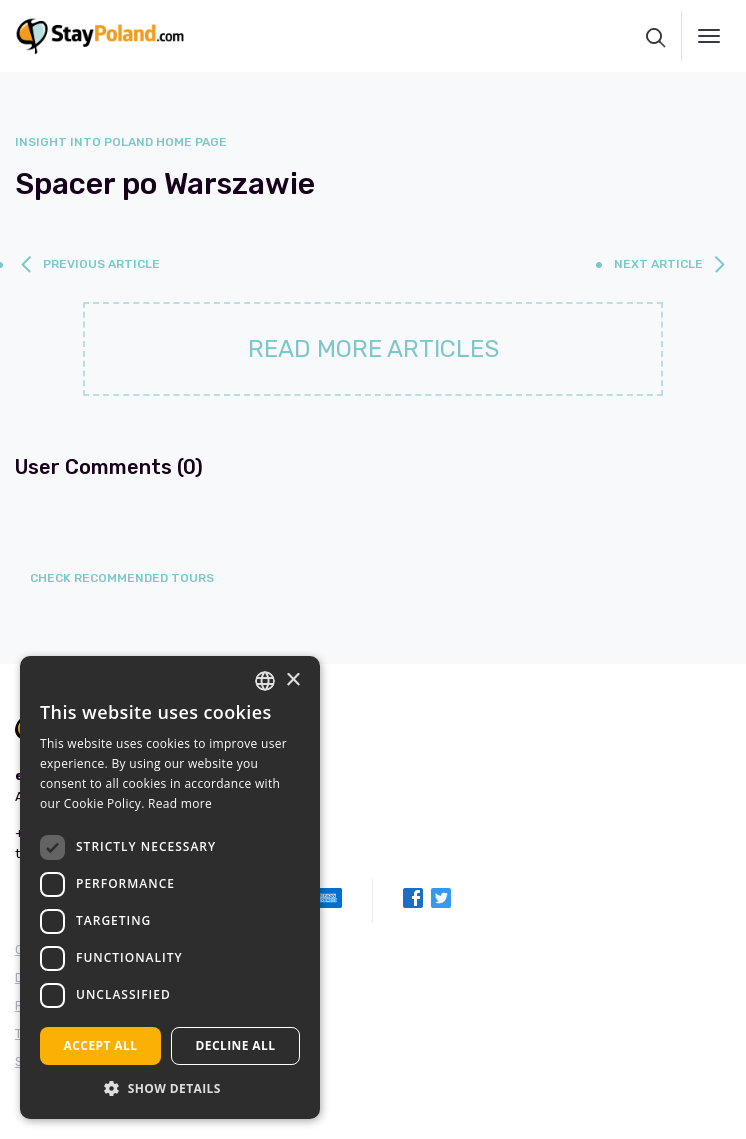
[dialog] (170, 887)
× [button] (292, 680)
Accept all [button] (101, 1045)
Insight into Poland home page (121, 142)
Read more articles (373, 349)
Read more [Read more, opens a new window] (180, 803)
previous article (101, 264)
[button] (170, 1088)
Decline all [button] (236, 1045)
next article (658, 264)
